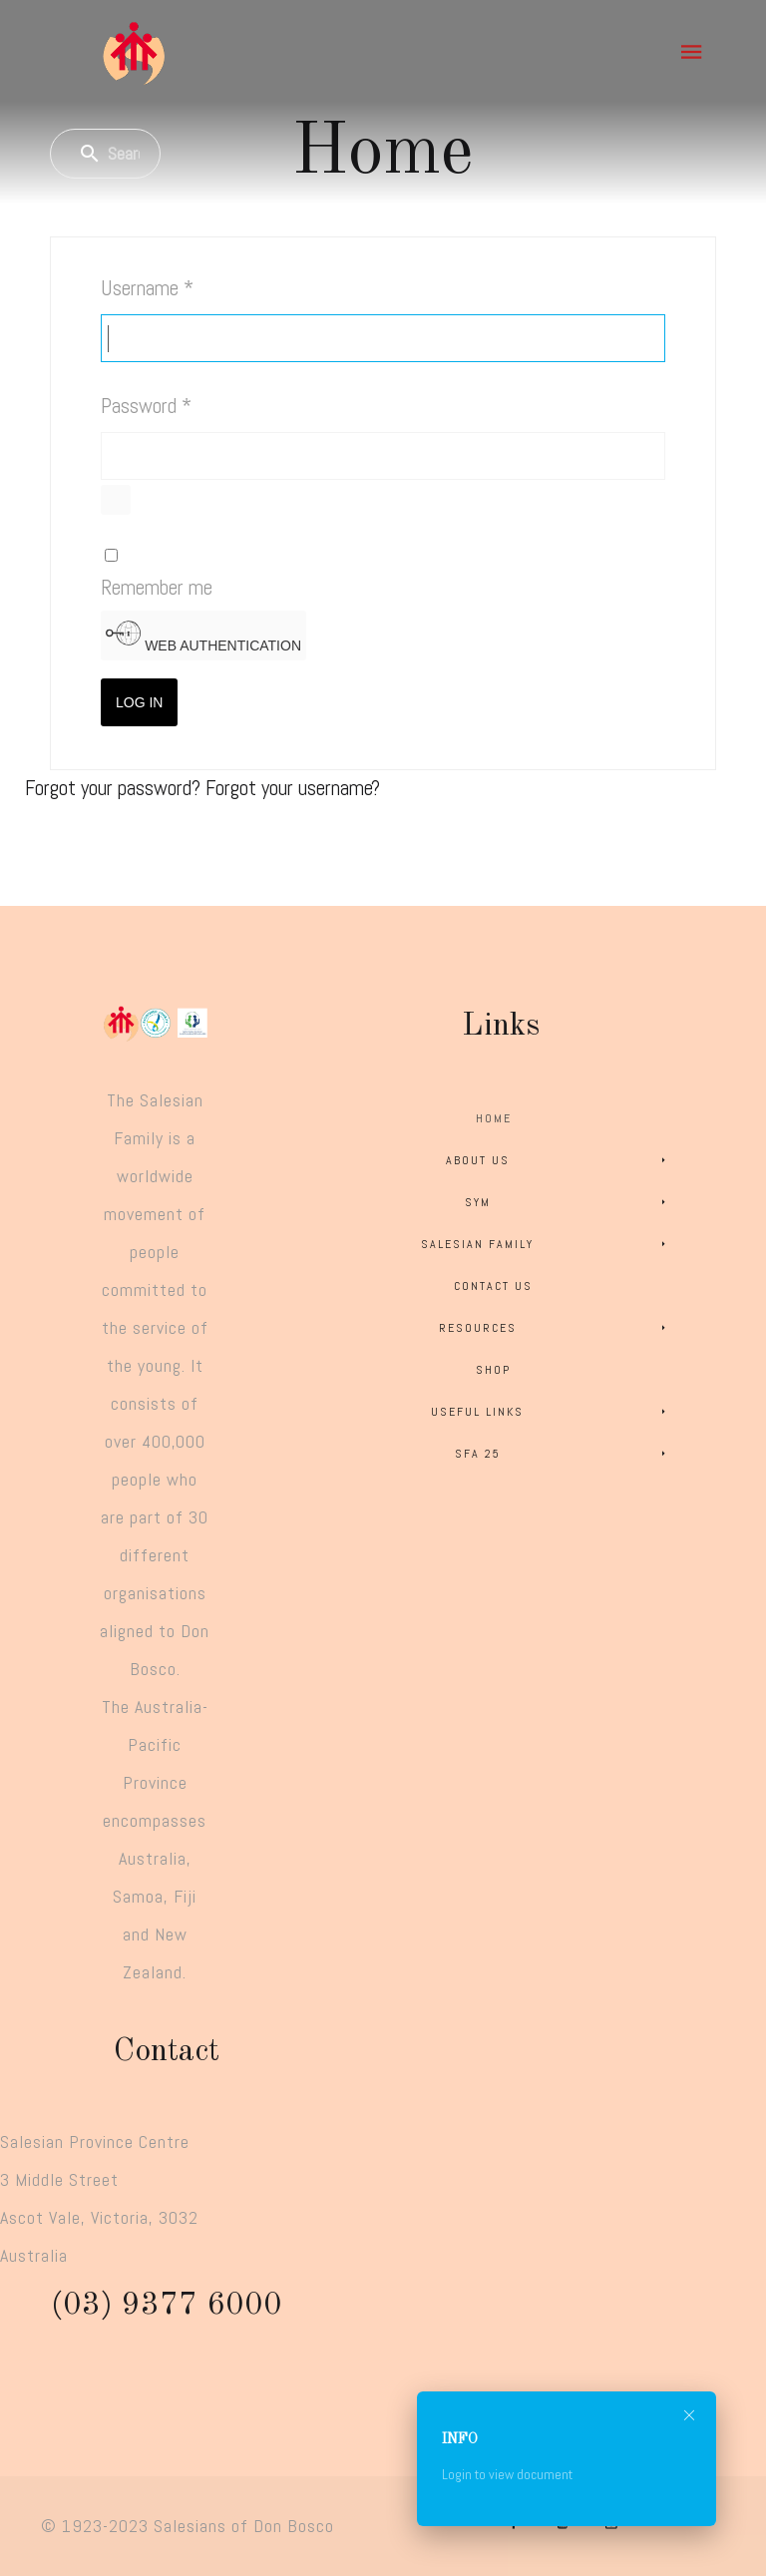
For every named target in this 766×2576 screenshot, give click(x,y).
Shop (493, 1370)
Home (494, 1118)
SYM (569, 1202)
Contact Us (493, 1286)
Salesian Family (546, 1244)
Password (146, 405)
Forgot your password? (115, 787)
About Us (559, 1160)
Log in (139, 702)
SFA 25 (564, 1454)
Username (147, 287)
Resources (556, 1328)
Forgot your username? (292, 787)
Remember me (156, 587)
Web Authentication (203, 634)
